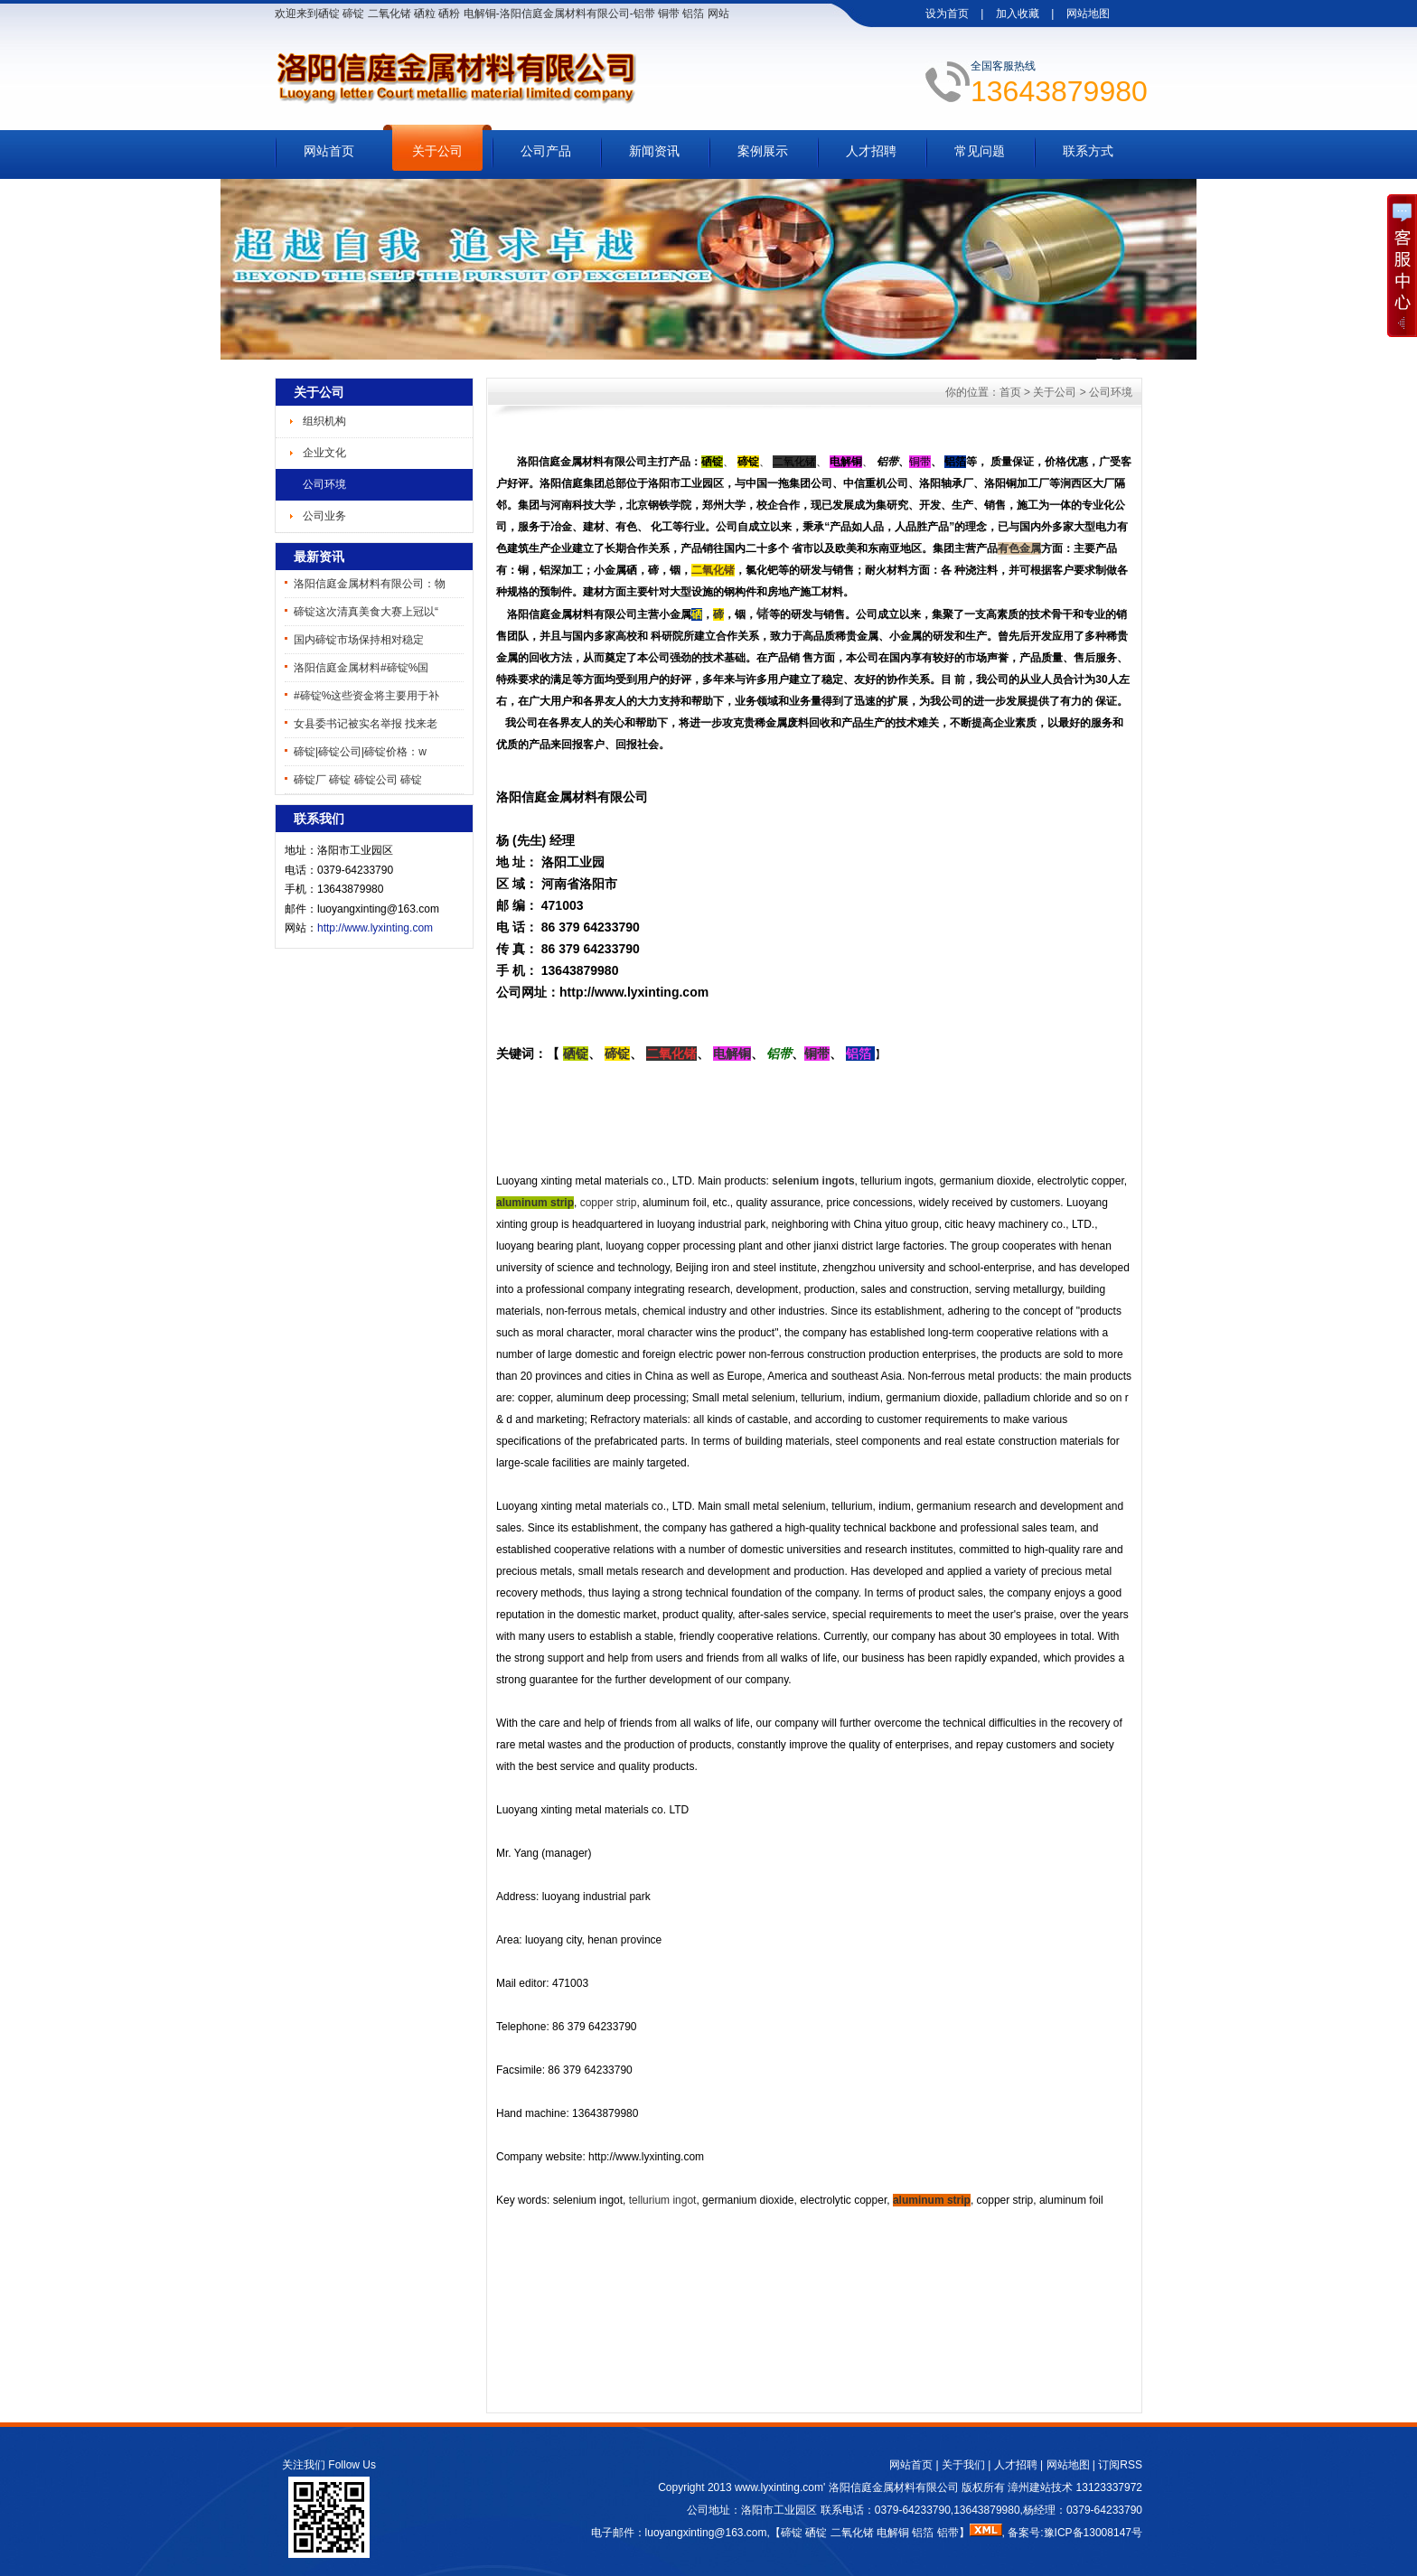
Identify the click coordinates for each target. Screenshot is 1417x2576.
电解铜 (893, 2532)
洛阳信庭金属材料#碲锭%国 (361, 667)
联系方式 (1088, 151)
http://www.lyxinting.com (375, 928)
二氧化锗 (852, 2532)
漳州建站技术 (1040, 2487)
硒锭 (816, 2532)
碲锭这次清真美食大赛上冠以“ (366, 611)
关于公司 (437, 151)
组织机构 (324, 421)
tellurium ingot (663, 2200)
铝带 (948, 2532)
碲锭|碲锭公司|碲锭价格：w (360, 751)
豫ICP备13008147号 (1093, 2532)
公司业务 (324, 516)
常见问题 (979, 151)
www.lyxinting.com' (782, 2487)
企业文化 (324, 452)
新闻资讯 (654, 151)
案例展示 (762, 151)
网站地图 (1088, 13)
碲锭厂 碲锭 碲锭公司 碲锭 (358, 779)
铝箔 (923, 2532)
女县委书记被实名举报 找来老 (365, 723)
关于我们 (963, 2465)
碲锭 (791, 2532)
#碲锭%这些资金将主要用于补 (366, 695)
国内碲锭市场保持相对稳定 (359, 639)
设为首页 (947, 13)
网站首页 (329, 151)
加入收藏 (1017, 13)
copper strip (608, 1202)
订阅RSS (1120, 2465)
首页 (1010, 392)
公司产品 (546, 151)
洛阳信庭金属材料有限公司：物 (370, 583)
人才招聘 (871, 151)
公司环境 (324, 484)
